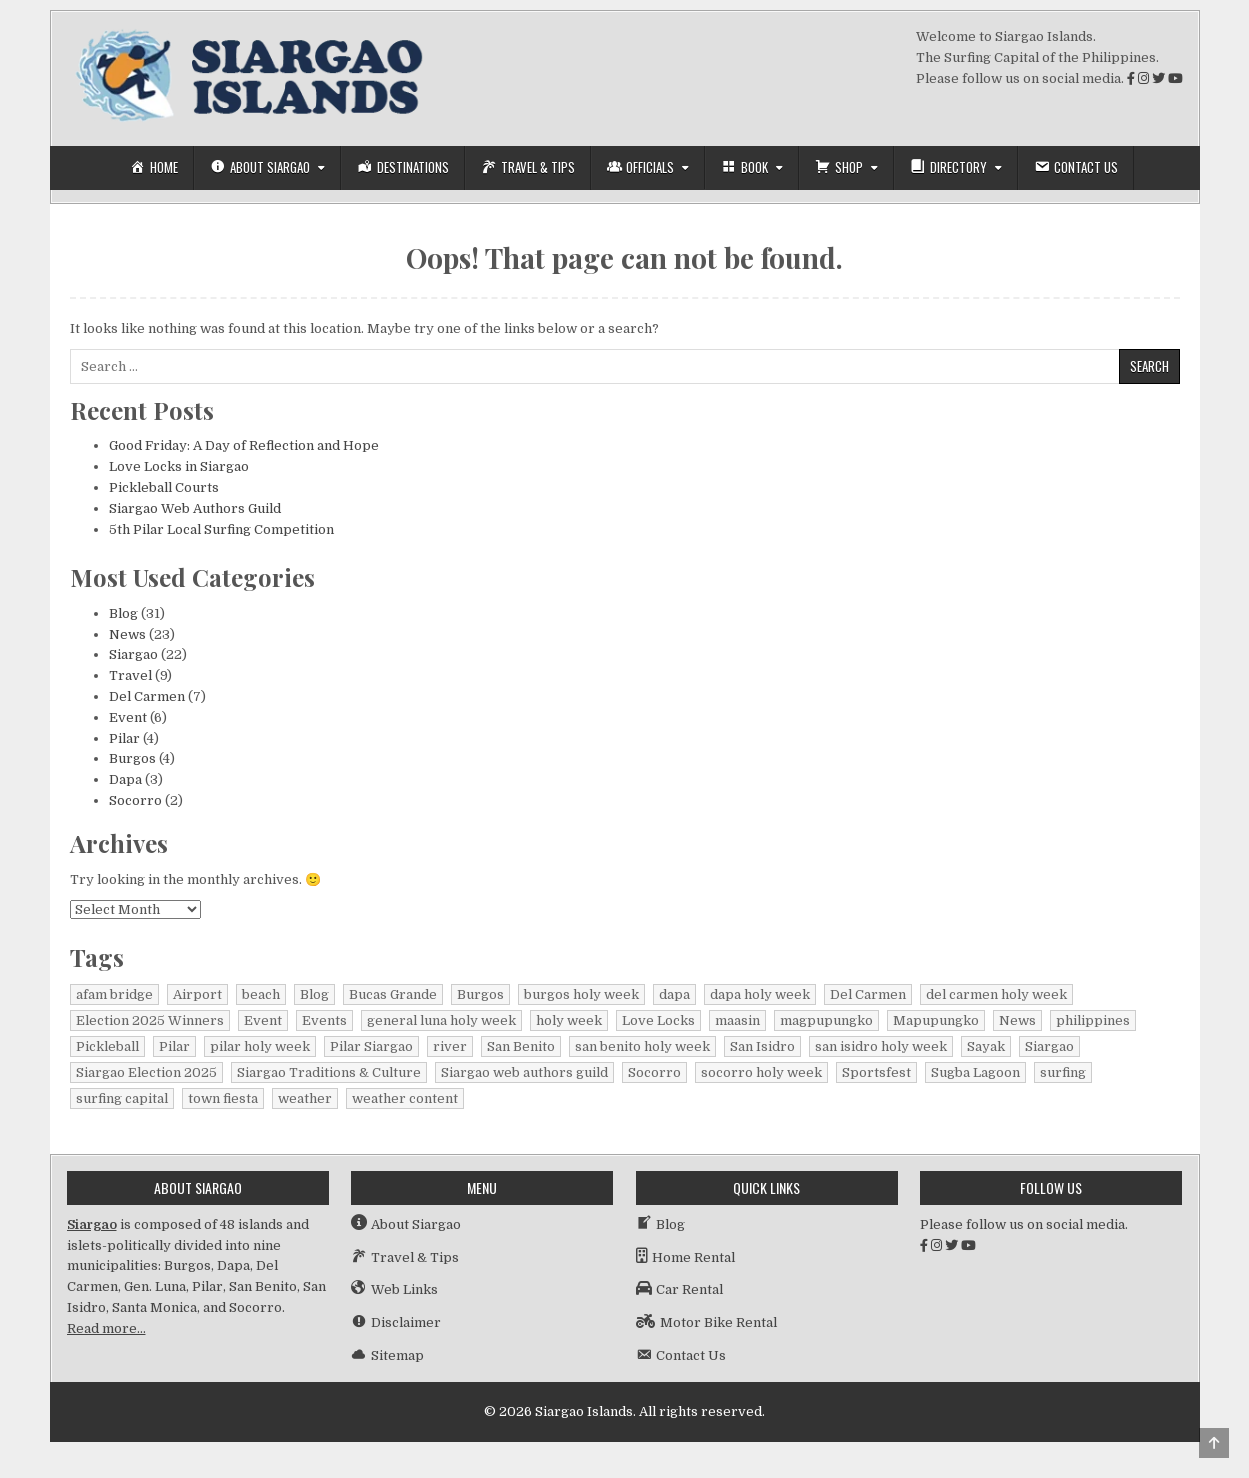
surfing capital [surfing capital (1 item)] (122, 1098)
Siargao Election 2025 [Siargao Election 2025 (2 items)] (146, 1072)
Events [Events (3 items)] (324, 1020)
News (127, 634)
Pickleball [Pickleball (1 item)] (107, 1046)
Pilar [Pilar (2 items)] (174, 1046)
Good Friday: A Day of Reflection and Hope (244, 445)
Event (128, 717)
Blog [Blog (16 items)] (314, 994)
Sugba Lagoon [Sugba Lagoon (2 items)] (975, 1072)
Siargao (133, 654)
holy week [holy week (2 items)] (569, 1020)
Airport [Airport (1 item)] (197, 994)
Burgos (132, 758)
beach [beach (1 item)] (261, 994)
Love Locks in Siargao (179, 466)
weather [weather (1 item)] (305, 1098)
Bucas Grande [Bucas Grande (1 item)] (393, 994)
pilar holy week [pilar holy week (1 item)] (260, 1046)
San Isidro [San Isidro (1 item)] (762, 1046)
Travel (130, 675)
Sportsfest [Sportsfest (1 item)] (876, 1072)
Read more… (106, 1328)
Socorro (135, 800)
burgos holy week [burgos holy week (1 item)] (581, 994)
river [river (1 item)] (450, 1046)
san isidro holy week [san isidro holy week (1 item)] (881, 1046)
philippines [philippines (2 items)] (1093, 1020)
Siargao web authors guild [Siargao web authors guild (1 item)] (524, 1072)
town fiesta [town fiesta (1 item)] (223, 1098)
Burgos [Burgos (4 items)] (480, 994)
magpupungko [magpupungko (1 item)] (826, 1020)
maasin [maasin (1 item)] (737, 1020)
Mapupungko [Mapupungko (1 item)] (936, 1020)
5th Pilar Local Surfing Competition (221, 529)
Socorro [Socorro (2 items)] (654, 1072)
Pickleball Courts (164, 487)
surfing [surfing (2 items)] (1063, 1072)
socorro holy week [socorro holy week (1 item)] (761, 1072)
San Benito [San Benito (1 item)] (521, 1046)
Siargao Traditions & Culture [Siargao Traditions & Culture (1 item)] (329, 1072)
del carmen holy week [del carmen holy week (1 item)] (996, 994)
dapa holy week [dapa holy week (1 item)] (760, 994)
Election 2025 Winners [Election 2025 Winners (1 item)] (150, 1020)
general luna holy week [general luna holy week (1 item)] (441, 1020)
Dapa (125, 779)
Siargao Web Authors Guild (195, 508)
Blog (123, 613)
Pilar (124, 738)
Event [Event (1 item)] (263, 1020)
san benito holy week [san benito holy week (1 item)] (642, 1046)
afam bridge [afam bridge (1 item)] (114, 994)
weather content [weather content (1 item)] (405, 1098)
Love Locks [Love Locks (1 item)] (658, 1020)
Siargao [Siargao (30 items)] (1049, 1046)
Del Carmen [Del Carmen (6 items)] (868, 994)
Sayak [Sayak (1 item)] (986, 1046)
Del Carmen (147, 696)
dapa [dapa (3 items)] (674, 994)
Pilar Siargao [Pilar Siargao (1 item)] (371, 1046)
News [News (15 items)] (1017, 1020)
